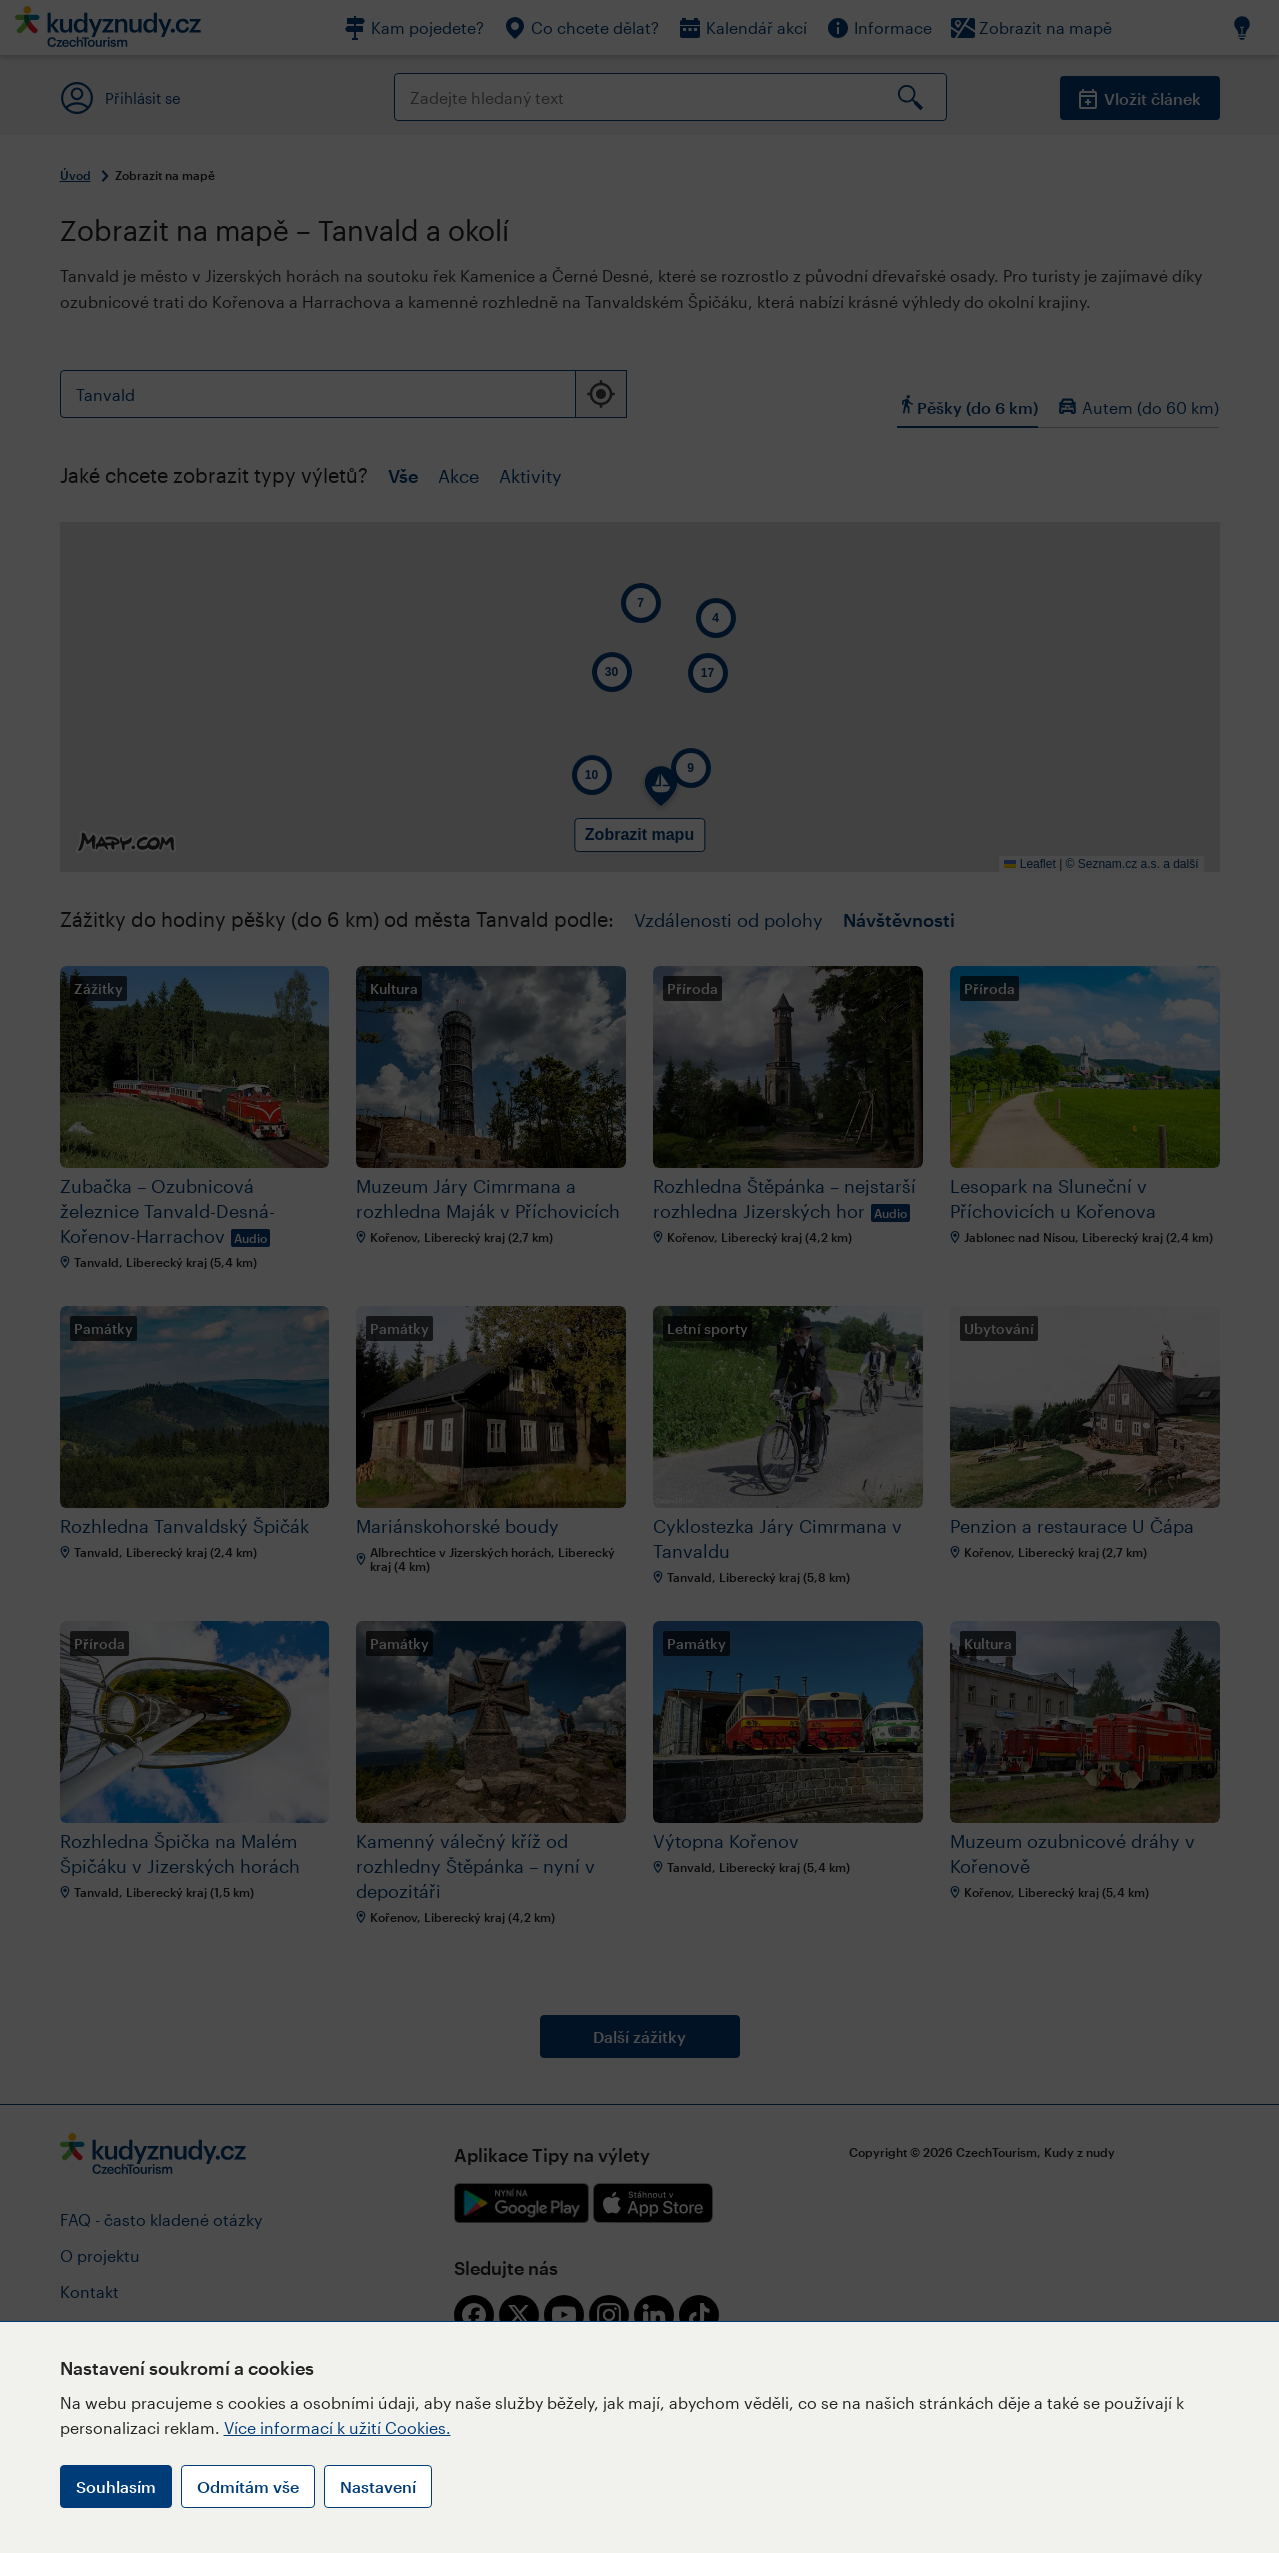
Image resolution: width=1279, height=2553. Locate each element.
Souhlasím (116, 2486)
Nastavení (378, 2486)
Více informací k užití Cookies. (337, 2427)
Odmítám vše (248, 2486)
